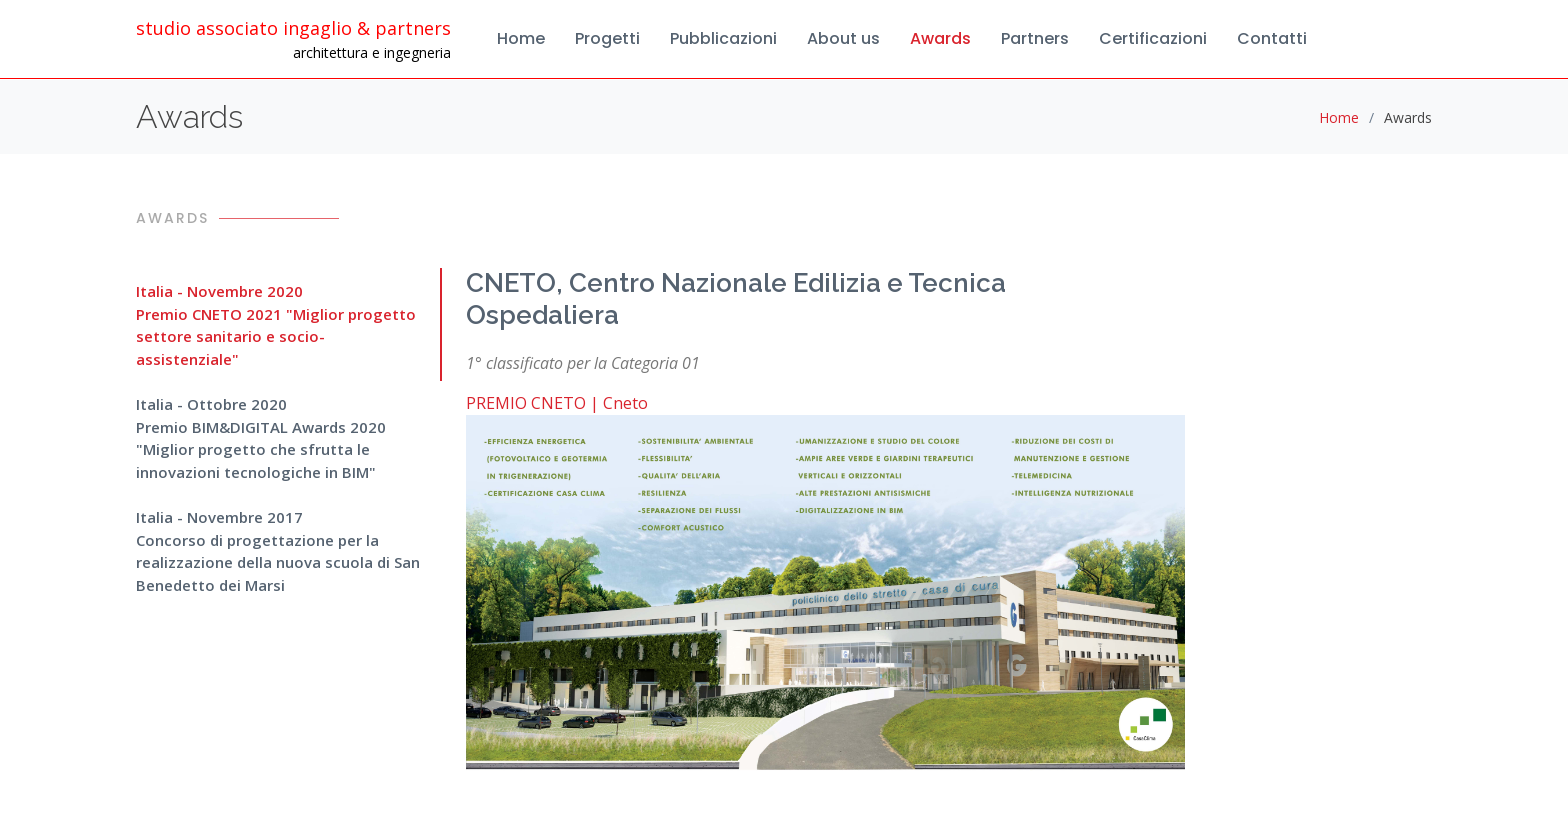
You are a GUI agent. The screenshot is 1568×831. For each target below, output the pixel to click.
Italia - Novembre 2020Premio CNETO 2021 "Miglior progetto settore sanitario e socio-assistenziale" (276, 325)
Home (521, 38)
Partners (1035, 38)
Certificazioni (1153, 38)
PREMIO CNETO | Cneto (557, 403)
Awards (940, 38)
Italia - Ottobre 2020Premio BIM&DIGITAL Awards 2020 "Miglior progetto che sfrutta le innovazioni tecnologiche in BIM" (261, 438)
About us (843, 38)
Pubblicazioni (723, 38)
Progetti (607, 38)
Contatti (1272, 38)
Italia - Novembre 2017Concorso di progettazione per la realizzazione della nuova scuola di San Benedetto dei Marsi (278, 551)
